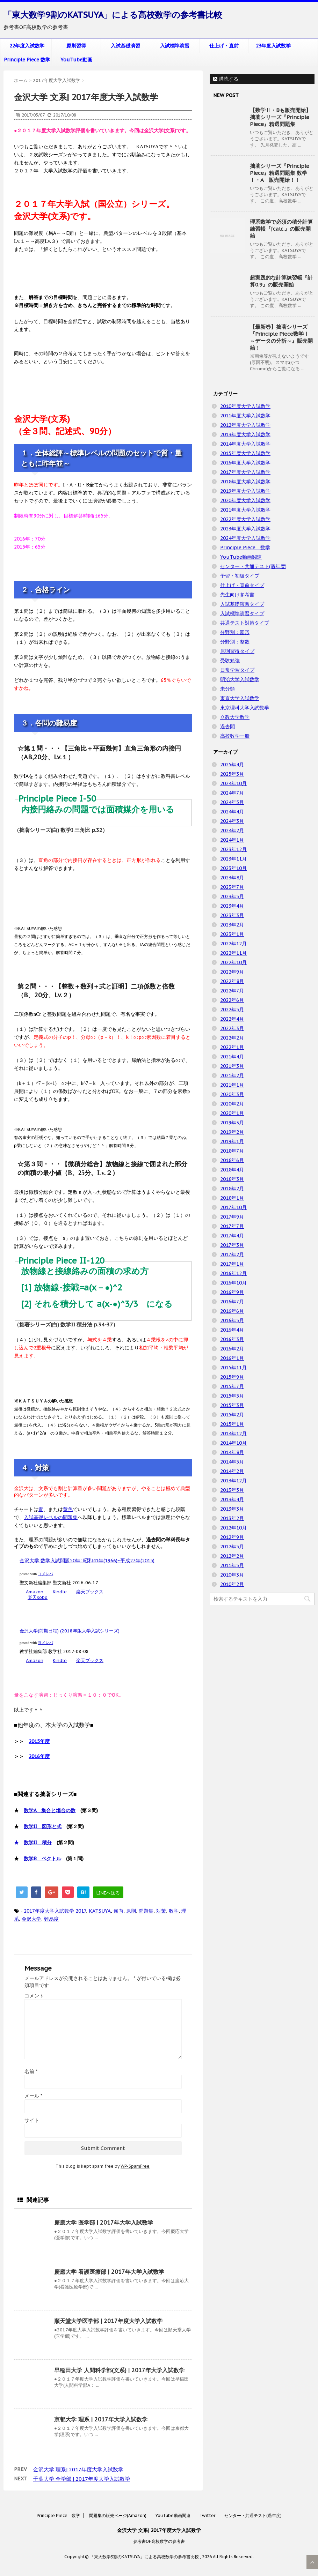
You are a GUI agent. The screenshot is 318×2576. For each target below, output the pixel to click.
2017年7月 (232, 1226)
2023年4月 (232, 906)
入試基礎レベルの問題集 (51, 1517)
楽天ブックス (89, 1592)
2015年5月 (232, 1396)
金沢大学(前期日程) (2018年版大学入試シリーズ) (70, 1631)
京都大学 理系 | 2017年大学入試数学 (100, 2419)
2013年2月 (232, 1518)
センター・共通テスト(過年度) (253, 566)
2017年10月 (233, 1207)
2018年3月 (232, 1179)
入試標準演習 (174, 46)
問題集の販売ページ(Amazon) (117, 2515)
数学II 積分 (38, 1842)
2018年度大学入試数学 (245, 481)
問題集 (146, 1911)
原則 (131, 1911)
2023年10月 (233, 868)
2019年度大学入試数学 (245, 491)
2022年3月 (232, 1028)
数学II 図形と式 (43, 1826)
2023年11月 (233, 859)
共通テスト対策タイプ (244, 623)
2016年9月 (232, 1292)
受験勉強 (230, 660)
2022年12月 (233, 943)
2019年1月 (232, 1141)
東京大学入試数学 (239, 698)
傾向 (118, 1911)
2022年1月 (232, 1047)
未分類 (227, 689)
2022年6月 (232, 1000)
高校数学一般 (235, 736)
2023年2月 (232, 925)
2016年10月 (233, 1283)
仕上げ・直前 (224, 46)
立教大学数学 (235, 717)
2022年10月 (233, 962)
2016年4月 (232, 1330)
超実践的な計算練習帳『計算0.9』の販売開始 (281, 281)
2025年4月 (232, 764)
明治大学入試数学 (239, 679)
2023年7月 (232, 887)
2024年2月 (232, 830)
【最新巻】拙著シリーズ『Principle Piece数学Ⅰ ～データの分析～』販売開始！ (281, 337)
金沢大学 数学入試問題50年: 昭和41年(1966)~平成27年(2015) (87, 1560)
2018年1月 (232, 1198)
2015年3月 (232, 1405)
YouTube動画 (76, 60)
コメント (34, 1996)
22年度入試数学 (26, 46)
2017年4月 (232, 1236)
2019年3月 (232, 1122)
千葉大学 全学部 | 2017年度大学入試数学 (81, 2479)
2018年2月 (232, 1188)
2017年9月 (232, 1217)
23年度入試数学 (273, 46)
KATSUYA (100, 1911)
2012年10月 (233, 1528)
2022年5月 (232, 1009)
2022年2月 (232, 1038)
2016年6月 (232, 1311)
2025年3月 (232, 774)
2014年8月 (232, 1452)
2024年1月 (232, 840)
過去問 (227, 726)
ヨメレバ (45, 1573)
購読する (225, 79)
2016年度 (39, 1756)
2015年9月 (232, 1377)
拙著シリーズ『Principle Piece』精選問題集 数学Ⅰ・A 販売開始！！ (279, 173)
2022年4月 (232, 1019)
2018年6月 (232, 1160)
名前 (30, 2071)
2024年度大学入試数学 (245, 538)
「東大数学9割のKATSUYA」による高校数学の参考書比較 (112, 14)
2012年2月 (232, 1556)
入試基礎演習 (125, 46)
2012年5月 (232, 1546)
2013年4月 (232, 1499)
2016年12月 (233, 1273)
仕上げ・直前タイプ (242, 585)
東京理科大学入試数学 (244, 708)
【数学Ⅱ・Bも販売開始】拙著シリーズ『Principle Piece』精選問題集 (280, 117)
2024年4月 (232, 812)
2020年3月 (232, 1094)
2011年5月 (232, 1565)
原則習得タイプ (237, 651)
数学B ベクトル (42, 1858)
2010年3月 (232, 1575)
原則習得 (76, 46)
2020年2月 (232, 1104)
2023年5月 (232, 896)
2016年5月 (232, 1320)
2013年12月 (233, 1480)
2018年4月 (232, 1170)
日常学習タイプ (237, 670)
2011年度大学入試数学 (245, 415)
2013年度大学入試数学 (245, 434)
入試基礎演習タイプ (242, 604)
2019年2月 (232, 1132)
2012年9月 (232, 1537)
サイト (31, 2120)
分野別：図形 (235, 632)
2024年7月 (232, 793)
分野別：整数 (235, 642)
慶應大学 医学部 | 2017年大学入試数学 (103, 2222)
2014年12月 (233, 1433)
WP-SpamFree (135, 2166)
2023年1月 (232, 934)
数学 (174, 1911)
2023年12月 (233, 849)
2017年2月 (232, 1254)
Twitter (207, 2515)
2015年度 (39, 1741)
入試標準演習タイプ (242, 613)
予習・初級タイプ (239, 576)
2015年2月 (232, 1415)
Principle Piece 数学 (27, 60)
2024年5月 (232, 802)
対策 (161, 1911)
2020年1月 (232, 1113)
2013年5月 (232, 1490)
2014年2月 (232, 1471)
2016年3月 (232, 1339)
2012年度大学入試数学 (245, 425)
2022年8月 (232, 981)
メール (33, 2096)
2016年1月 (232, 1358)
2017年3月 (232, 1245)
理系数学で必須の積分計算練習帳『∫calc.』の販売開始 (281, 228)
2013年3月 (232, 1509)
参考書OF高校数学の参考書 (159, 2541)
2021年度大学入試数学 (245, 510)
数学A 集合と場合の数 (49, 1810)
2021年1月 (232, 1085)
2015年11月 (233, 1367)
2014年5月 (232, 1462)
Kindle (60, 1592)
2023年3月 (232, 915)
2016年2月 (232, 1349)
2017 (80, 1911)
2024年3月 (232, 821)
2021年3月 (232, 1066)
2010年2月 (232, 1584)
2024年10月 (233, 783)
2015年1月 (232, 1424)
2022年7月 (232, 991)
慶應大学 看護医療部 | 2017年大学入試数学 (109, 2271)
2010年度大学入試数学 (245, 406)
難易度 (51, 1919)
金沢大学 (31, 1919)
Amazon (34, 1592)
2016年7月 (232, 1301)
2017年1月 (232, 1264)
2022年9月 (232, 972)
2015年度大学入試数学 (245, 453)
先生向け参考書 (237, 594)
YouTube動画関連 (241, 557)
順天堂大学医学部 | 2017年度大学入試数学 (108, 2320)
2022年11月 (233, 953)
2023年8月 (232, 877)
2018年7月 (232, 1151)
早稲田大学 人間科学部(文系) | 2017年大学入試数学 (119, 2370)
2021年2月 (232, 1075)
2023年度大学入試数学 (245, 529)
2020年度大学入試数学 (245, 500)
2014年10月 (233, 1443)
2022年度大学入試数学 (245, 519)
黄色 (68, 1509)
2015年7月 (232, 1386)
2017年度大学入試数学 (49, 1911)
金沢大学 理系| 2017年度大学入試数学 (78, 2469)
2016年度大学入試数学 (245, 463)
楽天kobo (38, 1597)
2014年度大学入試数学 (245, 444)
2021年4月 (232, 1057)
